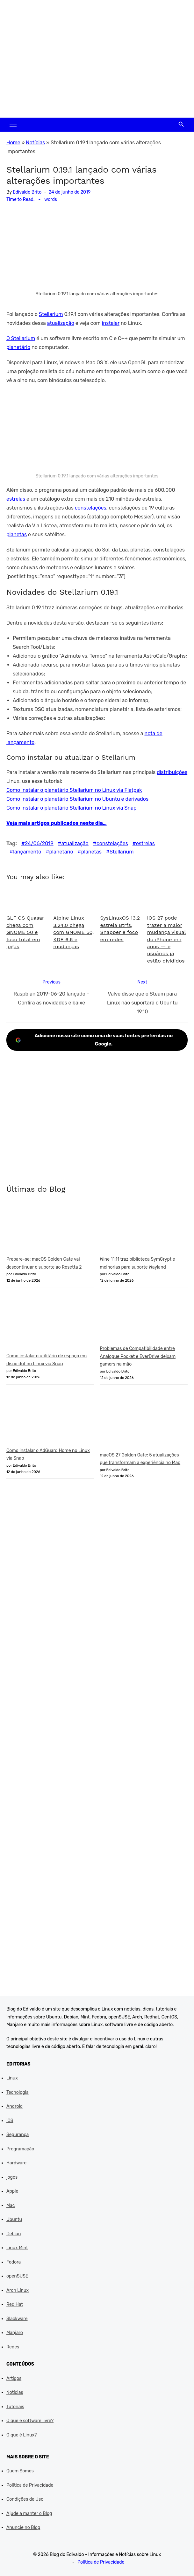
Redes (12, 2347)
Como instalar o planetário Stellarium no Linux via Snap (71, 808)
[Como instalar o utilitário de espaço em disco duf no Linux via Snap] (50, 1323)
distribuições (172, 772)
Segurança (17, 2134)
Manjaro (14, 2332)
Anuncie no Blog (23, 2527)
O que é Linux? (21, 2435)
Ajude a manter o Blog (29, 2513)
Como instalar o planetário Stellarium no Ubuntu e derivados (77, 799)
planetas (16, 534)
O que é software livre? (30, 2420)
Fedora (13, 2262)
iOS (9, 2120)
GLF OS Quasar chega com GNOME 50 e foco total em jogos (25, 932)
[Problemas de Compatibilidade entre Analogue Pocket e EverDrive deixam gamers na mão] (144, 1319)
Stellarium (51, 314)
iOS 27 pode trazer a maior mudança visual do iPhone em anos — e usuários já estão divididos (166, 939)
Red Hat (14, 2304)
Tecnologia (17, 2092)
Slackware (17, 2318)
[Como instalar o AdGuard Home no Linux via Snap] (50, 1418)
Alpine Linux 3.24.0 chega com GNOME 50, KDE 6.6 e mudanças (73, 932)
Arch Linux (17, 2290)
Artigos (13, 2378)
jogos (12, 2177)
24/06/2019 (39, 843)
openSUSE (17, 2276)
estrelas (15, 499)
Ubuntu (14, 2219)
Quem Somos (20, 2471)
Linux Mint (17, 2248)
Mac (10, 2205)
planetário (18, 347)
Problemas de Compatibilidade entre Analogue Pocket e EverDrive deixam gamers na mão (138, 1356)
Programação (20, 2149)
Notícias (35, 143)
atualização (60, 323)
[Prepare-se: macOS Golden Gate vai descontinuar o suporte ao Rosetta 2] (50, 1229)
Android (14, 2106)
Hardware (16, 2163)
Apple (12, 2191)
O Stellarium (20, 338)
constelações (90, 508)
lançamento (27, 852)
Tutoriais (15, 2406)
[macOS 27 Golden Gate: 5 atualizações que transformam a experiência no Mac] (144, 1420)
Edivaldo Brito (27, 192)
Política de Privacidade (29, 2485)
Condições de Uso (24, 2499)
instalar (110, 323)
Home (13, 143)
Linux (12, 2078)
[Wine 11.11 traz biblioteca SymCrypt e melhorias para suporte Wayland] (144, 1229)
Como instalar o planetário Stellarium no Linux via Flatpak (74, 790)
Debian (13, 2234)
